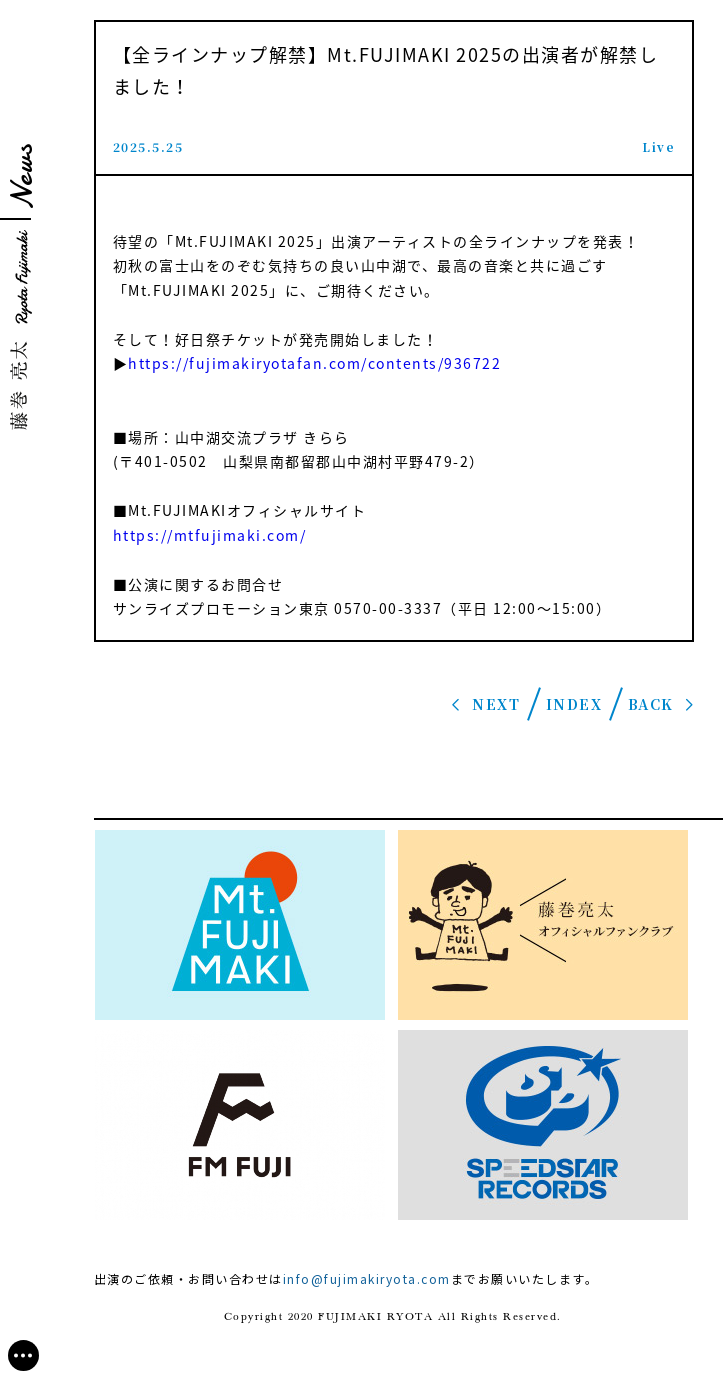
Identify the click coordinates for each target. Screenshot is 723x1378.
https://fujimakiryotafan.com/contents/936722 (314, 363)
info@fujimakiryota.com (367, 1278)
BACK (651, 704)
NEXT (496, 704)
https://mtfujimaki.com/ (210, 535)
